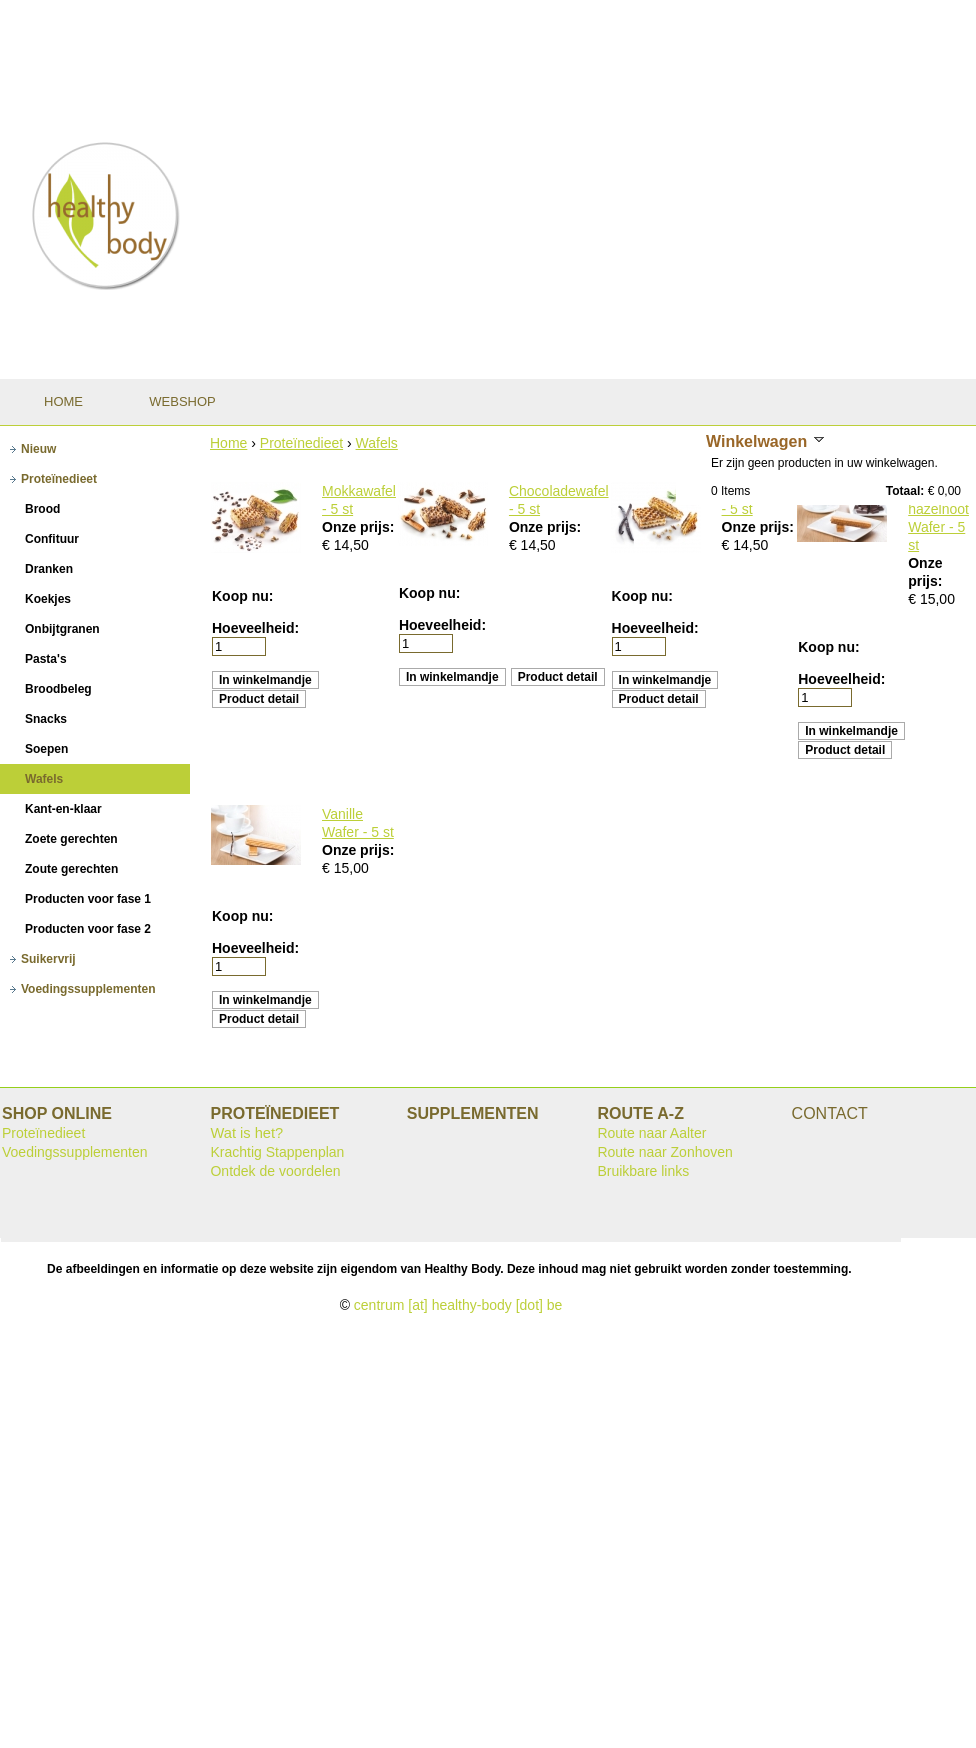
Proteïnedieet (301, 443)
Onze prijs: (358, 527)
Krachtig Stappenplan (277, 1152)
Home (228, 443)
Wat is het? (246, 1133)
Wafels (377, 443)
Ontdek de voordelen (275, 1171)
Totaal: (905, 491)
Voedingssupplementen (75, 1152)
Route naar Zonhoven (664, 1152)
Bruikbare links (643, 1171)
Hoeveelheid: (255, 628)
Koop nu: (242, 596)
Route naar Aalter (651, 1133)
